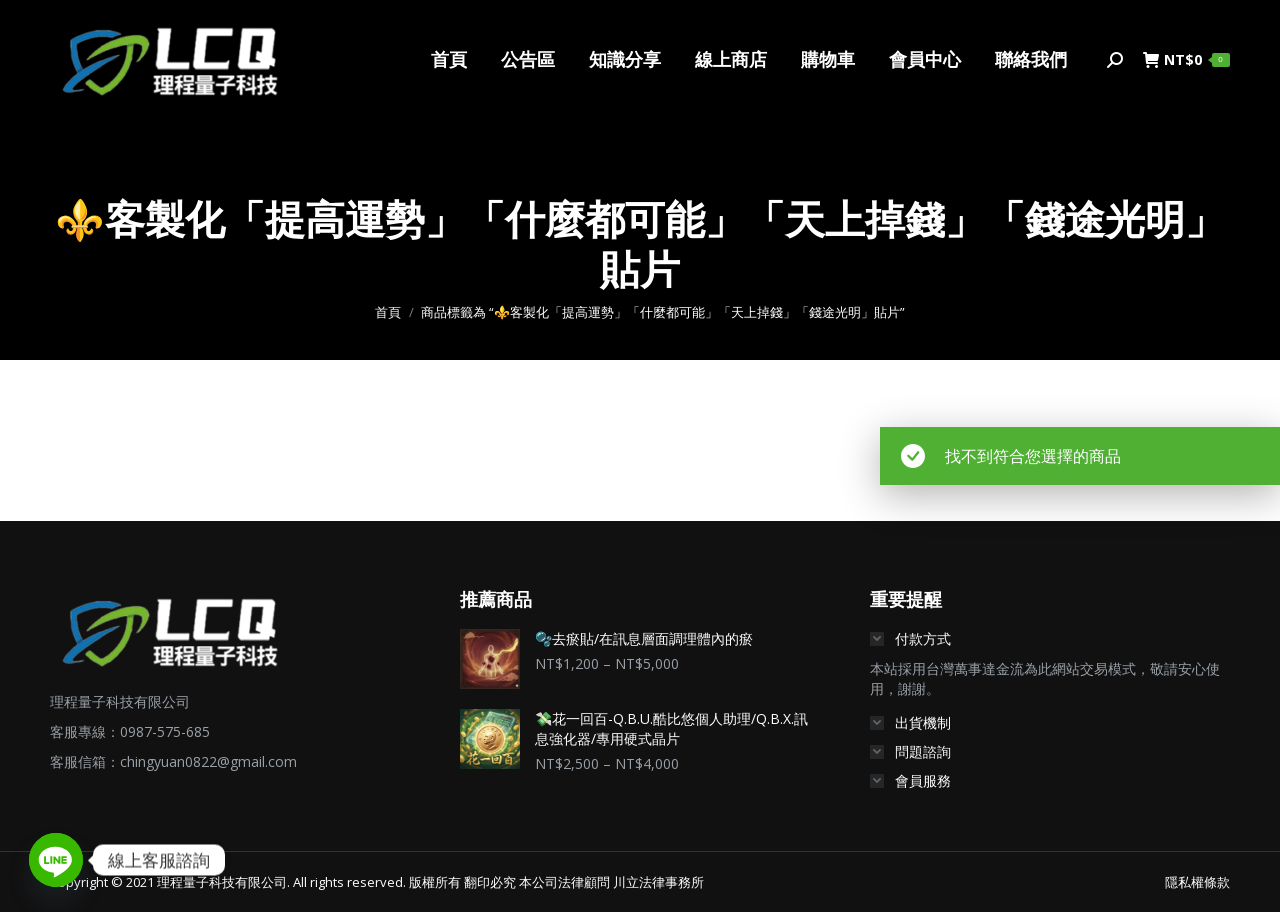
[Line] (56, 860)
